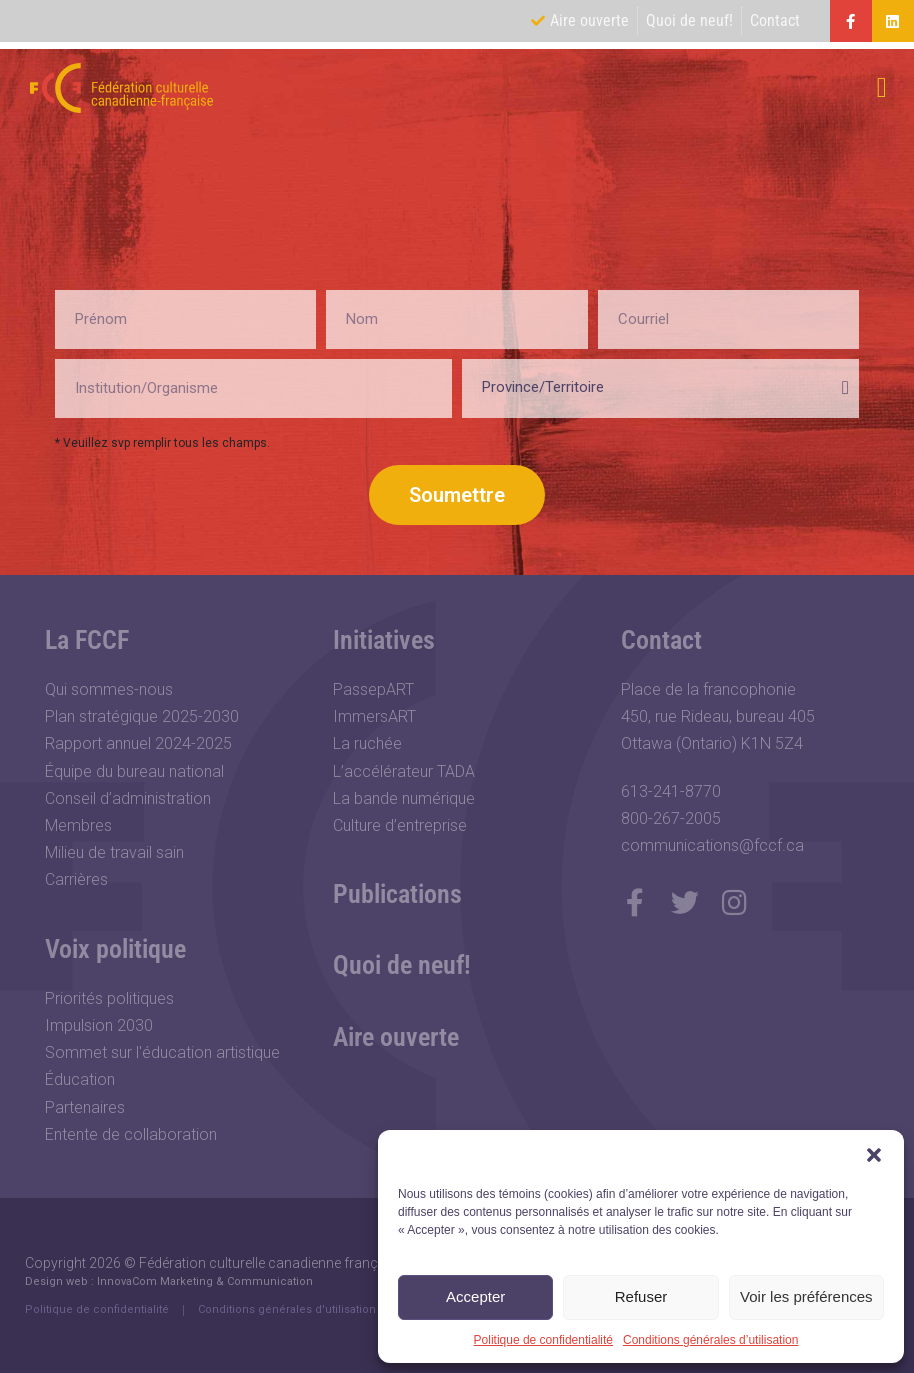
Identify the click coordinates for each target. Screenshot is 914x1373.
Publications (397, 894)
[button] (874, 1155)
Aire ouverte (396, 1037)
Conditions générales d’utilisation (710, 1340)
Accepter (475, 1296)
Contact (661, 640)
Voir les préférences (806, 1296)
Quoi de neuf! (402, 965)
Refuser (641, 1296)
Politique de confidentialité (543, 1340)
